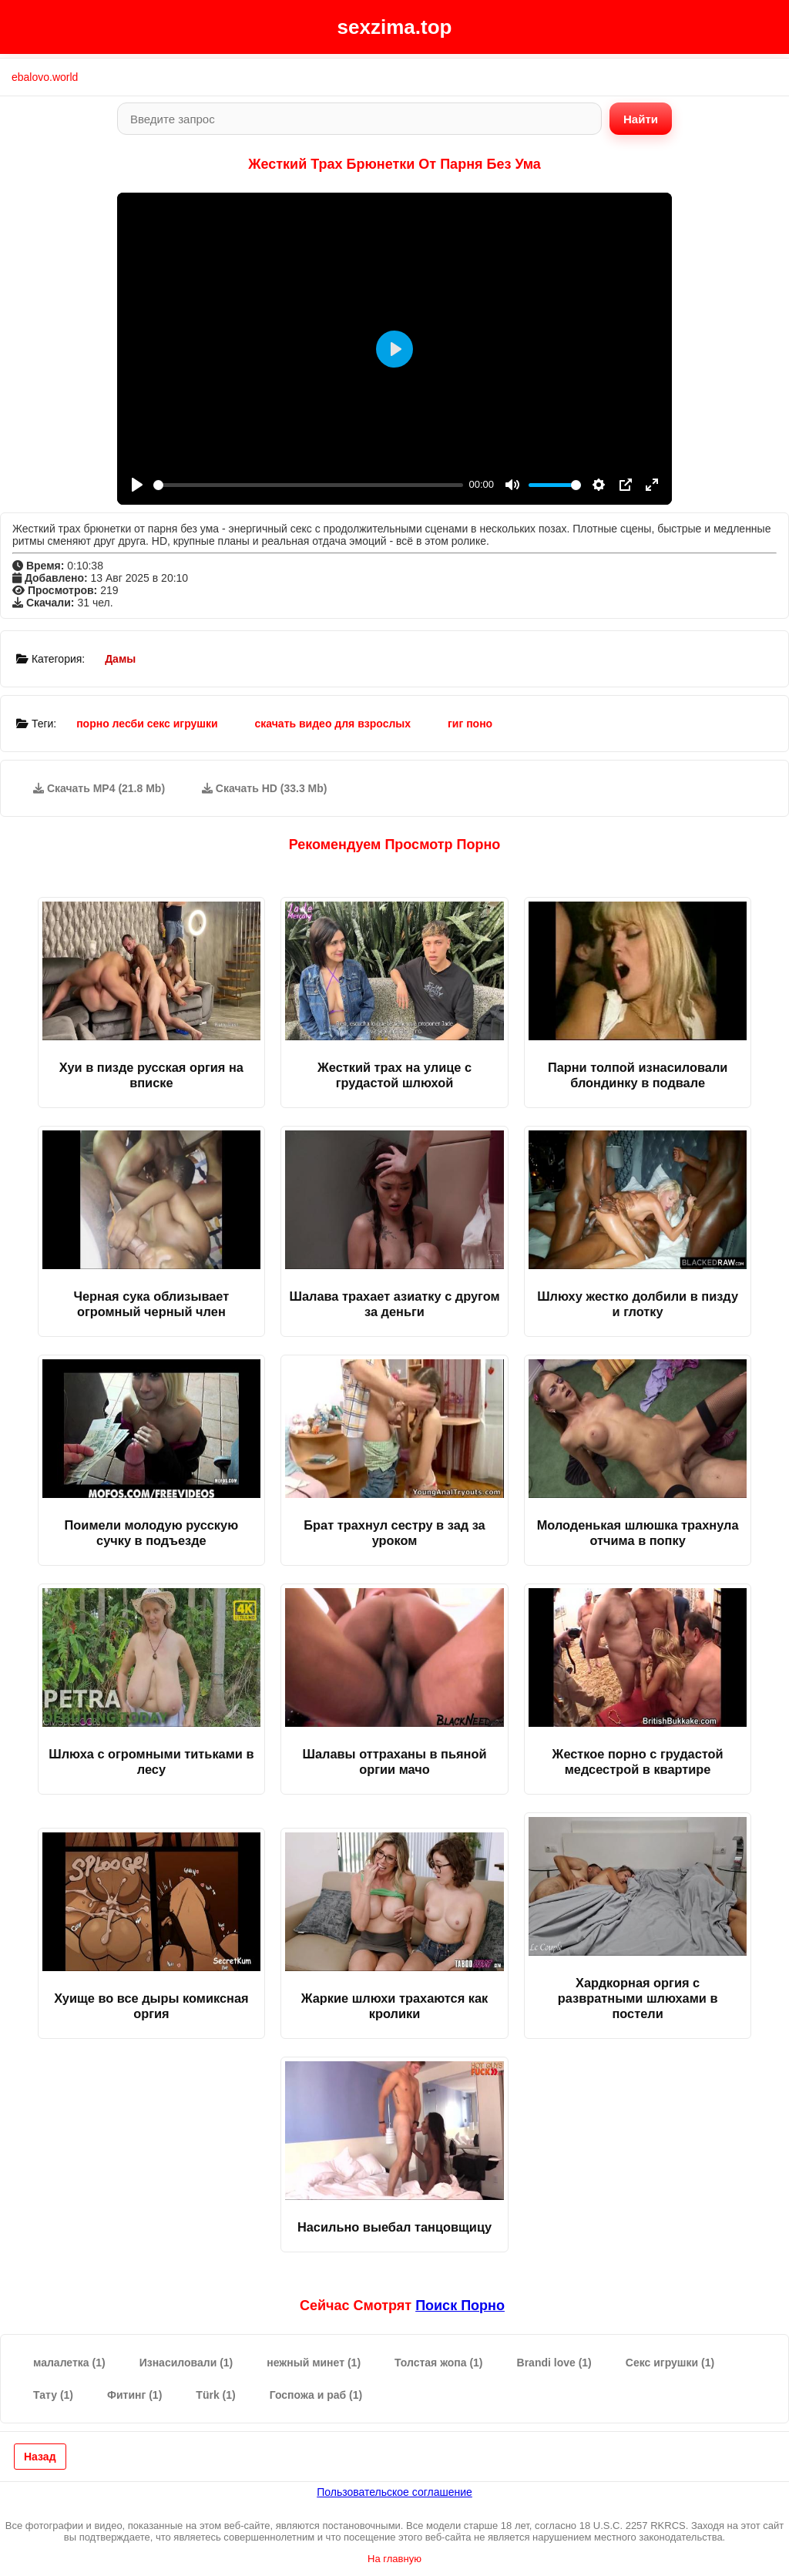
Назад (40, 2456)
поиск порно (460, 2305)
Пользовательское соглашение (394, 2492)
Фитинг (134, 2395)
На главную (394, 2558)
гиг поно (470, 723)
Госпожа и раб (316, 2395)
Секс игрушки (670, 2362)
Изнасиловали (186, 2362)
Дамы (120, 659)
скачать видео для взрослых (333, 723)
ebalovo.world (45, 77)
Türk (215, 2395)
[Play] (137, 484)
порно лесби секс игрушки (146, 723)
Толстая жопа (438, 2362)
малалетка (69, 2362)
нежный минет (314, 2362)
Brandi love (554, 2362)
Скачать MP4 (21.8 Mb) (99, 788)
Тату (53, 2395)
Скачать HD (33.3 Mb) (264, 788)
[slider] (308, 485)
